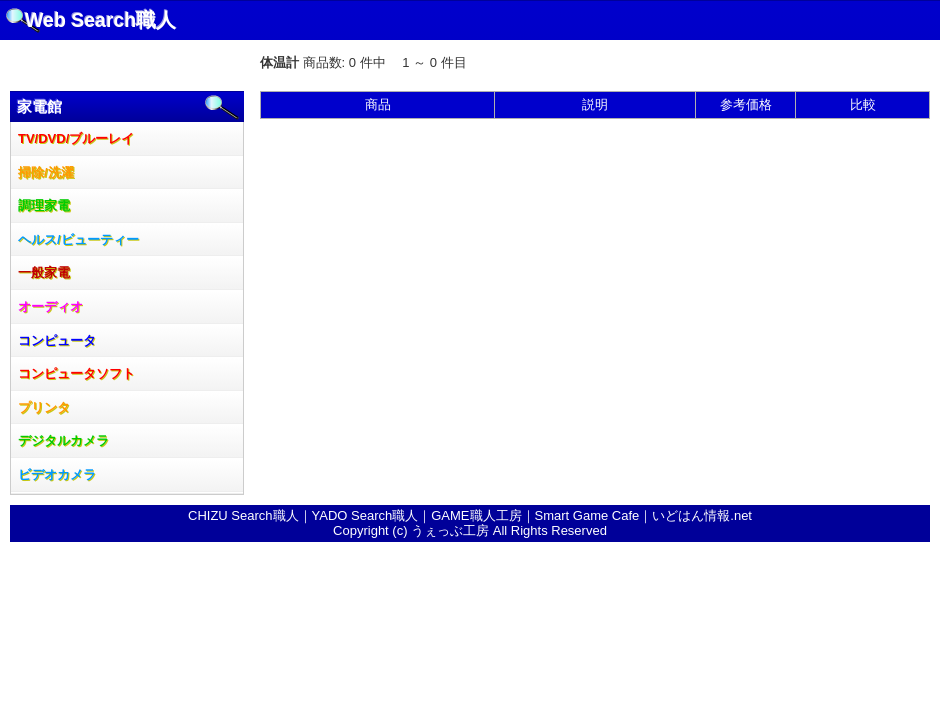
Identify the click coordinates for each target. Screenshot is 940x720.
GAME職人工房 (476, 515)
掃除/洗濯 (46, 172)
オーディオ (50, 306)
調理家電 (44, 205)
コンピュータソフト (76, 373)
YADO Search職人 (365, 515)
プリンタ (44, 407)
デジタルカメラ (63, 440)
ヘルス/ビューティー (78, 239)
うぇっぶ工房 (450, 530)
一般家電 (44, 272)
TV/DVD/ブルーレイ (76, 138)
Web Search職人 (100, 20)
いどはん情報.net (702, 515)
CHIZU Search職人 (243, 515)
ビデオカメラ (57, 474)
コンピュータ (57, 340)
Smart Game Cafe (587, 515)
